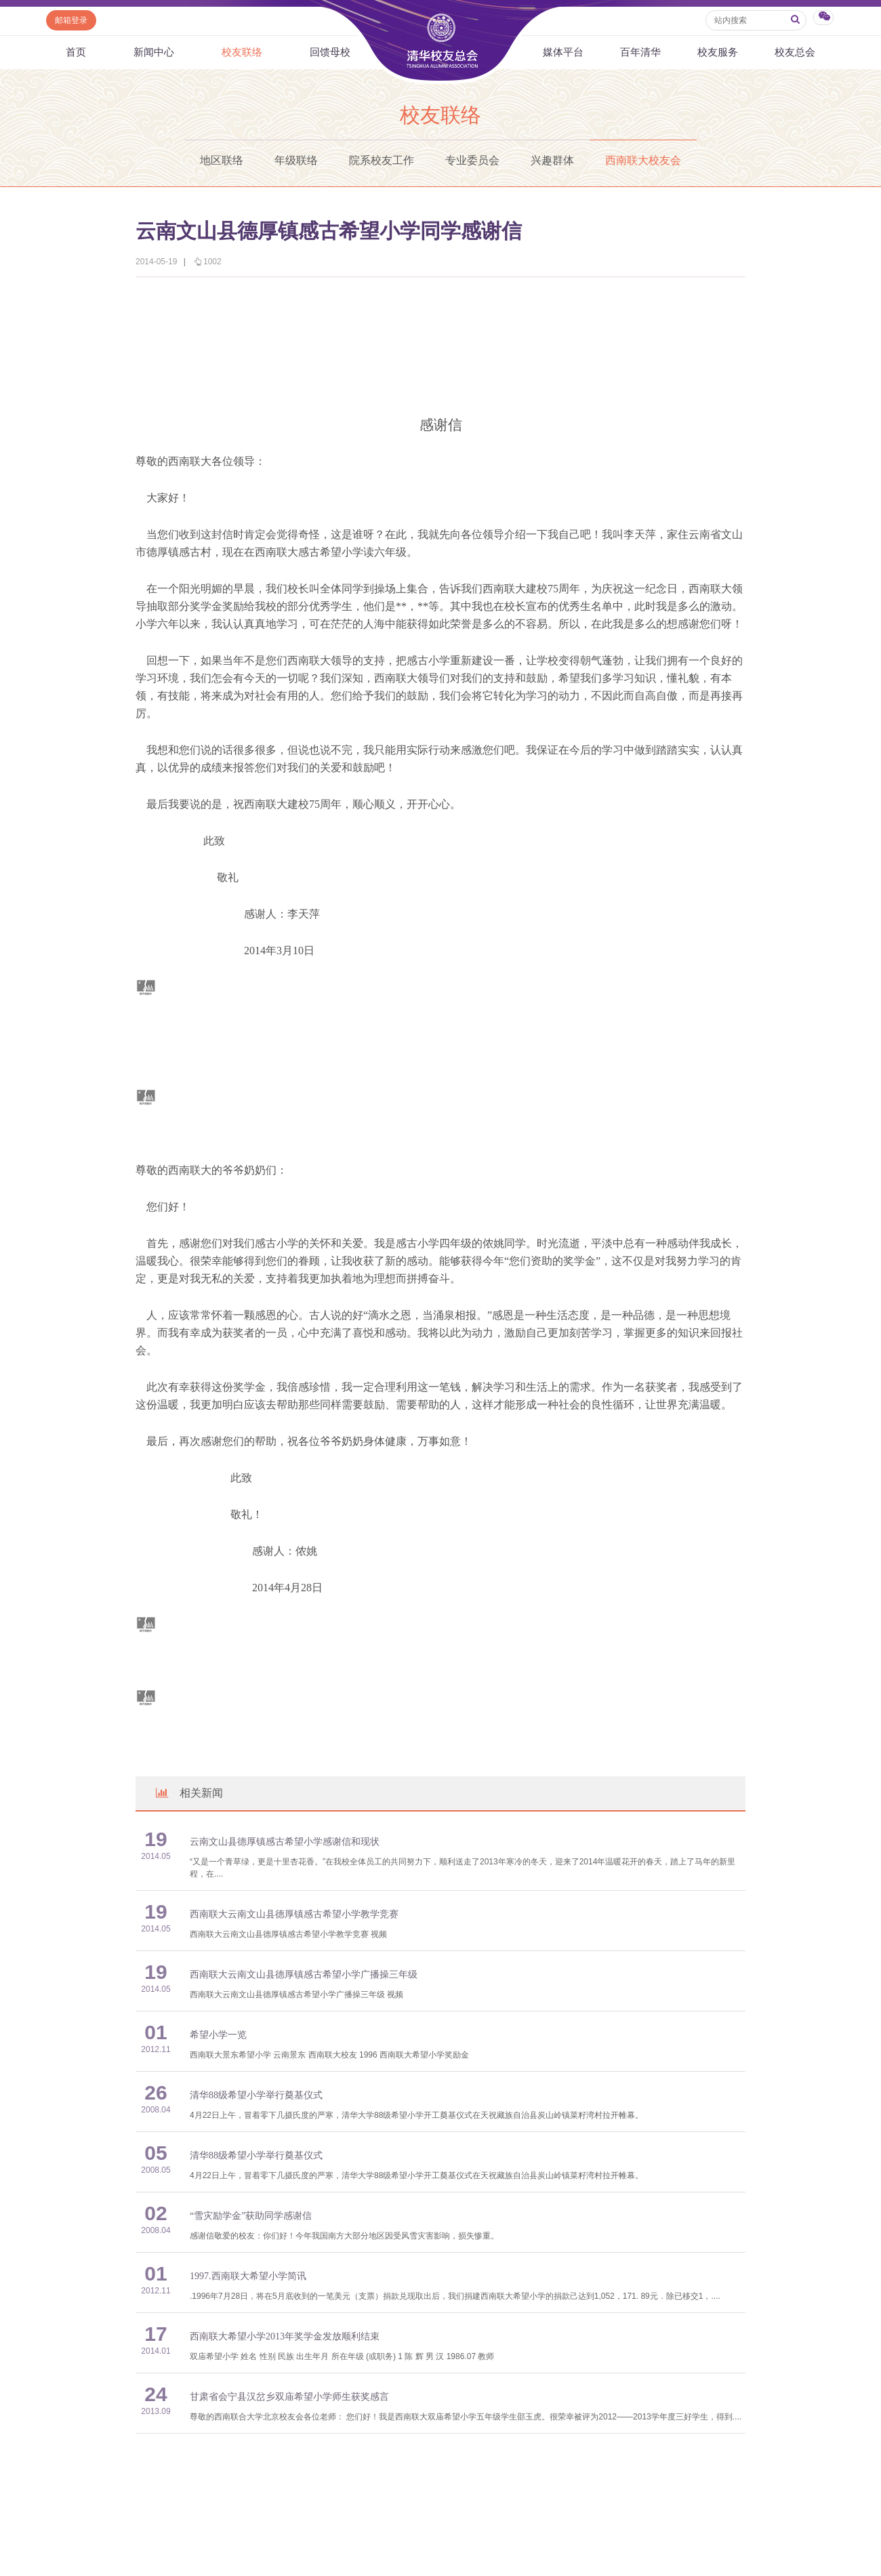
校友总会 (795, 52)
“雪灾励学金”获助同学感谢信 (251, 2216)
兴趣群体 (552, 160)
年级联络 (296, 160)
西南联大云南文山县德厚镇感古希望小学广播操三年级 (303, 1974)
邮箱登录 (71, 20)
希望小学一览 (218, 2035)
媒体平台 (563, 52)
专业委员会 (472, 160)
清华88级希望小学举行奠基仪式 (256, 2095)
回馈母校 (330, 52)
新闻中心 (154, 52)
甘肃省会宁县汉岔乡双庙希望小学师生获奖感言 (289, 2397)
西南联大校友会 (643, 160)
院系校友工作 (381, 160)
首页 (76, 52)
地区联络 (221, 160)
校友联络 (242, 52)
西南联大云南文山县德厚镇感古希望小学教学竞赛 (294, 1914)
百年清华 (640, 52)
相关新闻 (188, 1793)
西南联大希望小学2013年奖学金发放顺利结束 (285, 2336)
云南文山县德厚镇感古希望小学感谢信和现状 (285, 1842)
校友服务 (717, 52)
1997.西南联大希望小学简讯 (248, 2276)
